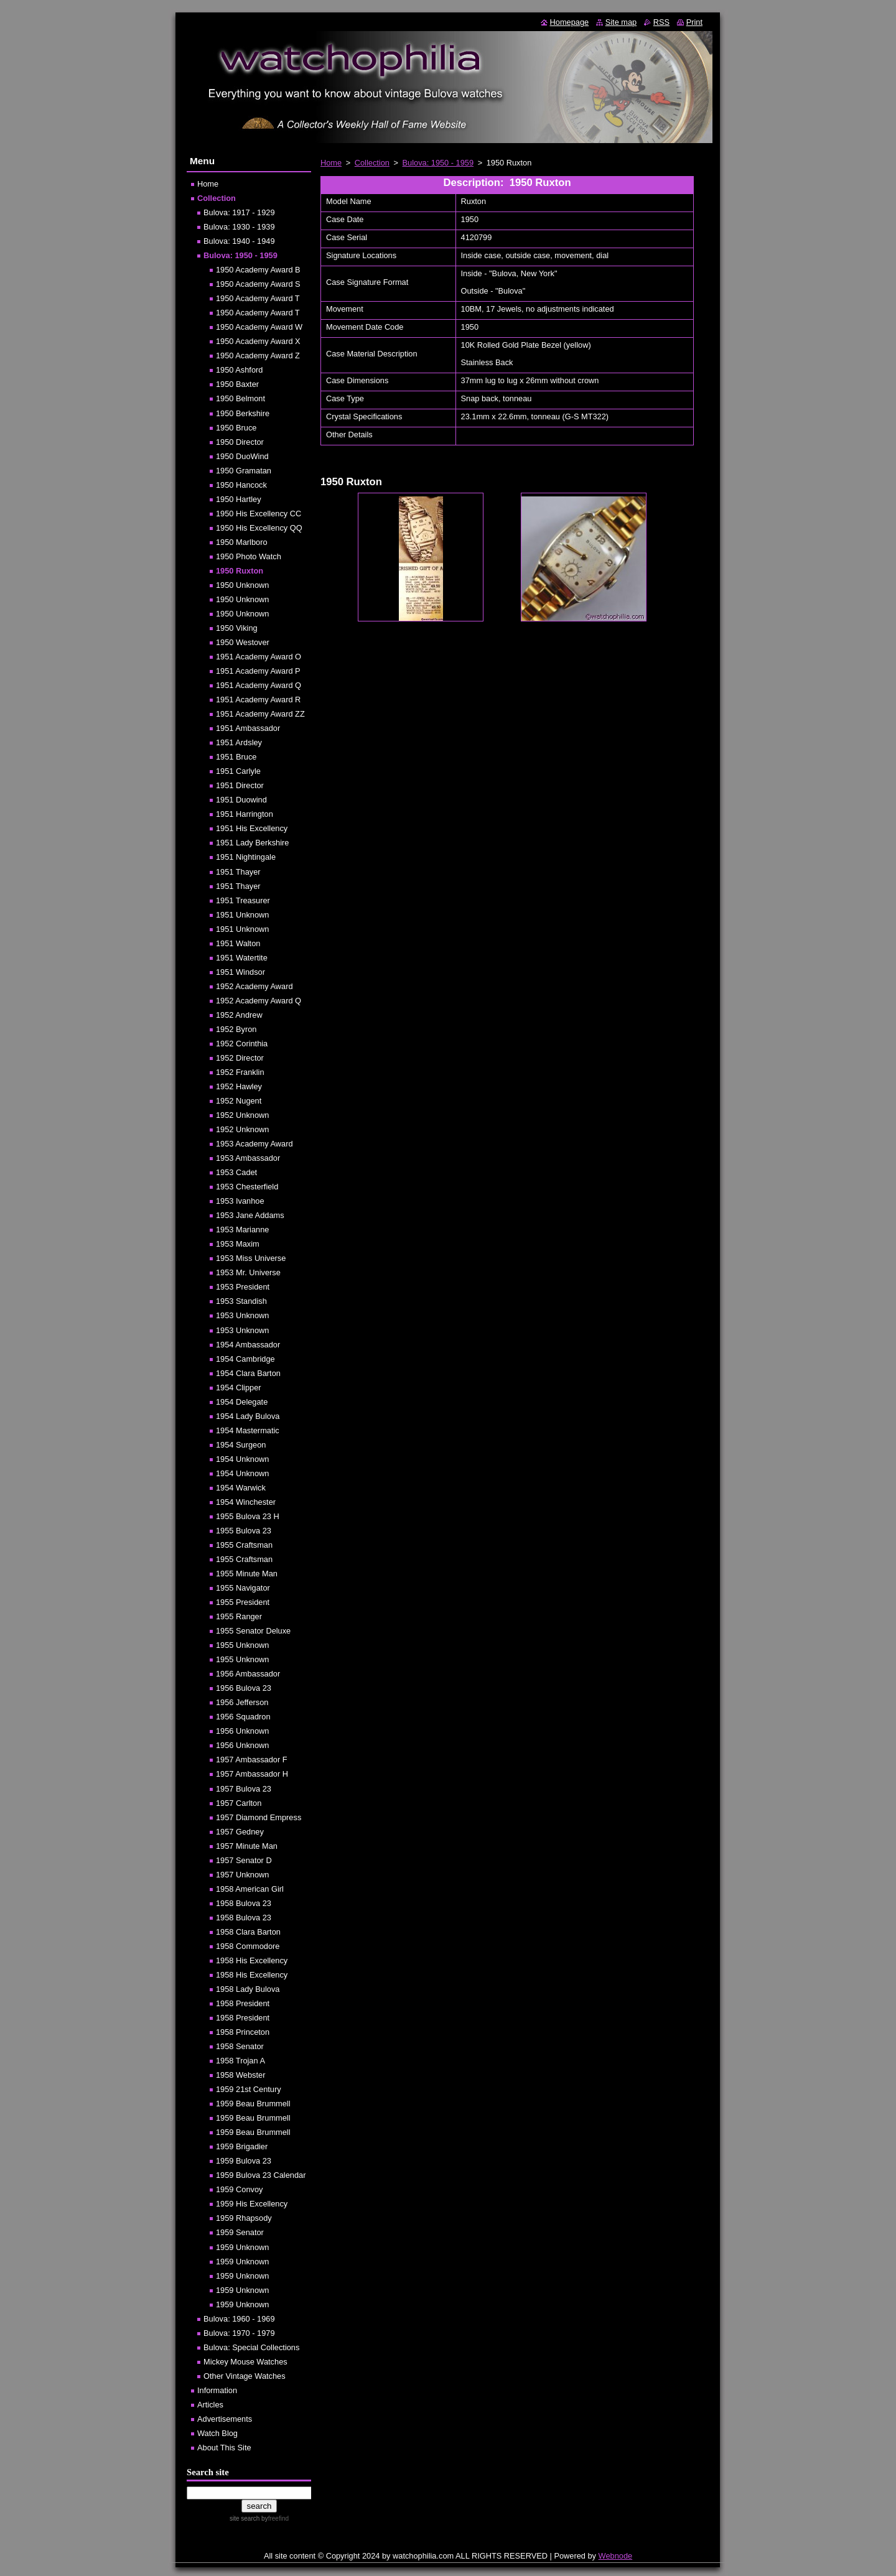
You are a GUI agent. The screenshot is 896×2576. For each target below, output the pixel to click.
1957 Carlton (238, 1803)
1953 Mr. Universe (248, 1272)
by (274, 2518)
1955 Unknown (242, 1645)
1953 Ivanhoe (240, 1201)
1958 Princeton (242, 2032)
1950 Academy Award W (259, 327)
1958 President (242, 2003)
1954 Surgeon (241, 1444)
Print (694, 22)
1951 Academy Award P (258, 671)
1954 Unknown (242, 1459)
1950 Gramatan (243, 470)
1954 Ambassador (248, 1344)
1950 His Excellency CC (258, 513)
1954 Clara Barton (248, 1373)
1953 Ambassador (248, 1158)
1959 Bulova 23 (243, 2160)
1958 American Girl (250, 1889)
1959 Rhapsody (244, 2218)
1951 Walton (238, 943)
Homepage (569, 22)
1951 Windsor (240, 972)
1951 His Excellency (251, 828)
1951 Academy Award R (258, 699)
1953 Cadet (236, 1172)
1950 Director (240, 442)
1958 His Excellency (251, 1960)
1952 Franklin (240, 1072)
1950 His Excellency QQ (259, 527)
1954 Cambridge (245, 1359)
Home (331, 162)
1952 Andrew (239, 1015)
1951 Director (240, 785)
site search (244, 2518)
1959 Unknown (242, 2247)
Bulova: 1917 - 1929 (239, 212)
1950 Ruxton (239, 570)
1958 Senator (240, 2046)
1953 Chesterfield (247, 1186)
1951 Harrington (244, 814)
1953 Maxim (237, 1243)
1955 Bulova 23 (243, 1530)
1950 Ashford (239, 369)
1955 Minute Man (247, 1573)
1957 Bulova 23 (243, 1788)
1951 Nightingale (246, 857)
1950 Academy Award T (258, 298)
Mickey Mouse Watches (245, 2361)
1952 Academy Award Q (258, 1000)
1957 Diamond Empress (258, 1817)
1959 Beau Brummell (253, 2103)
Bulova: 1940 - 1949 (239, 241)
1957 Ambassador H (252, 1774)
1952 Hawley (239, 1086)
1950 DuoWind (242, 456)
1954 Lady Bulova (247, 1416)
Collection (372, 162)
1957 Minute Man (247, 1846)
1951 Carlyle (238, 771)
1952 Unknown (242, 1115)
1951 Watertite (242, 957)
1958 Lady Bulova (247, 1989)
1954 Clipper (238, 1387)
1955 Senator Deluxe (253, 1630)
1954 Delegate (242, 1402)
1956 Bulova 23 (243, 1688)
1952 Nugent (238, 1100)
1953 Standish (241, 1301)
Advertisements (224, 2419)
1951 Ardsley (239, 742)
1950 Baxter (237, 384)
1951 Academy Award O (258, 656)
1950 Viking (237, 628)
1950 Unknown (242, 585)
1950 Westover (242, 642)
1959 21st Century (248, 2089)
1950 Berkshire (242, 413)
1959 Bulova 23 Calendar (261, 2175)
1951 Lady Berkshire (252, 842)
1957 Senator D (244, 1860)
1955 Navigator (243, 1588)
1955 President (242, 1602)
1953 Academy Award (254, 1143)
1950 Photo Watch (248, 556)
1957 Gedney (240, 1831)
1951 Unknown (242, 914)
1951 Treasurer (243, 900)
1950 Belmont (240, 398)
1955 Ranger (239, 1616)
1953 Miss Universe (251, 1258)
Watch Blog (217, 2433)
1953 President (242, 1286)
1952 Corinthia (242, 1043)
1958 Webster (240, 2075)
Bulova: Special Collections (251, 2347)
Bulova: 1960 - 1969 (239, 2318)
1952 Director (240, 1057)
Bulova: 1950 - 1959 (438, 162)
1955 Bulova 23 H (247, 1516)
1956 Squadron (243, 1716)
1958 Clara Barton (248, 1932)
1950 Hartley (238, 499)
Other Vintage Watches (244, 2376)
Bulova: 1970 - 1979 (239, 2333)
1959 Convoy (239, 2189)
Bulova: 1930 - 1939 (239, 226)
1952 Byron (236, 1029)
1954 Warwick (241, 1487)
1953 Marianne (242, 1229)
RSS (661, 22)
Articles (210, 2404)
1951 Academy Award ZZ (260, 713)
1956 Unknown (242, 1731)
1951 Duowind (241, 799)
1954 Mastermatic (247, 1430)
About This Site (224, 2447)
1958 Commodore (247, 1946)
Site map (621, 22)
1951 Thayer (238, 871)
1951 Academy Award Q (258, 685)
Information (217, 2390)
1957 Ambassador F (251, 1759)
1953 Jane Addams (250, 1215)
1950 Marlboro (242, 542)
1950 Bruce (236, 427)
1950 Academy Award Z (258, 355)
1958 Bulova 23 (243, 1903)
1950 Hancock (241, 485)
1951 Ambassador (248, 728)
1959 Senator (240, 2232)
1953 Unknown (242, 1315)
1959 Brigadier (242, 2146)
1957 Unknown (242, 1874)
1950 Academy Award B (258, 269)
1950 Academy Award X (258, 341)
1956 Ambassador (248, 1673)
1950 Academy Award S (258, 284)
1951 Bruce (236, 756)
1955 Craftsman (244, 1545)
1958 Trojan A (240, 2060)
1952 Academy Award (254, 986)
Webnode (616, 2555)
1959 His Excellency (251, 2203)
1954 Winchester (246, 1502)
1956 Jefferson (242, 1702)
